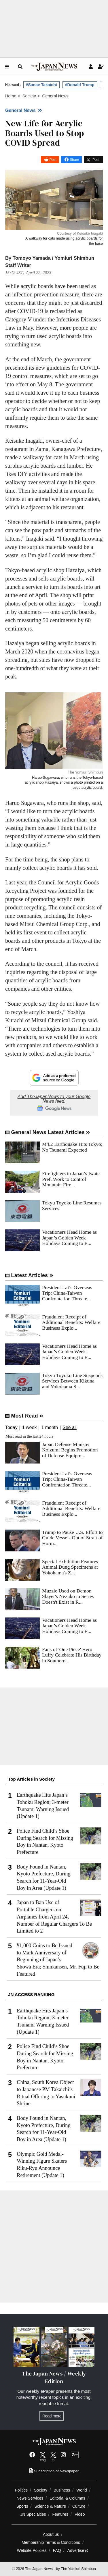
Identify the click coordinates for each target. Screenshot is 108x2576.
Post (53, 160)
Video (80, 2514)
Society (40, 2490)
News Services (29, 2498)
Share (74, 160)
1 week (29, 1427)
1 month (49, 1427)
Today (11, 1427)
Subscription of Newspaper (54, 2471)
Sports (22, 2506)
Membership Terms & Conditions (51, 2542)
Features (60, 2514)
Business (62, 2490)
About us (51, 2534)
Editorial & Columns (67, 2498)
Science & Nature (50, 2506)
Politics (21, 2490)
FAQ (57, 2550)
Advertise (77, 2550)
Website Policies (32, 2550)
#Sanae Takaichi (41, 84)
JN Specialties (33, 2514)
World (81, 2490)
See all (69, 1427)
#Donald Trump (79, 84)
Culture (78, 2506)
